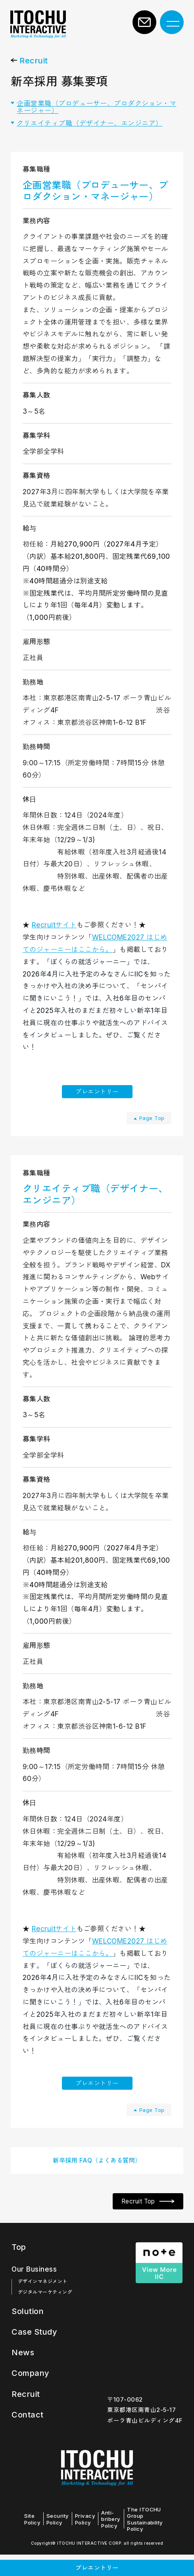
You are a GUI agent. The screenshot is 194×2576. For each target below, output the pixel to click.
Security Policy (57, 2540)
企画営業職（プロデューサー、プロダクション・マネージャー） (97, 112)
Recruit (34, 66)
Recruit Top (134, 2224)
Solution (30, 2334)
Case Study (37, 2354)
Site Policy (30, 2540)
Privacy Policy (87, 2540)
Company (33, 2395)
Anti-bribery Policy (115, 2540)
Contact (29, 2435)
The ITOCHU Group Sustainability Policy (152, 2539)
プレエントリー (97, 1100)
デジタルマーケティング (45, 2315)
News (24, 2374)
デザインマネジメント (42, 2304)
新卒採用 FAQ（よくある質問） (97, 2180)
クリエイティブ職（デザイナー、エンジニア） (90, 128)
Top (19, 2270)
